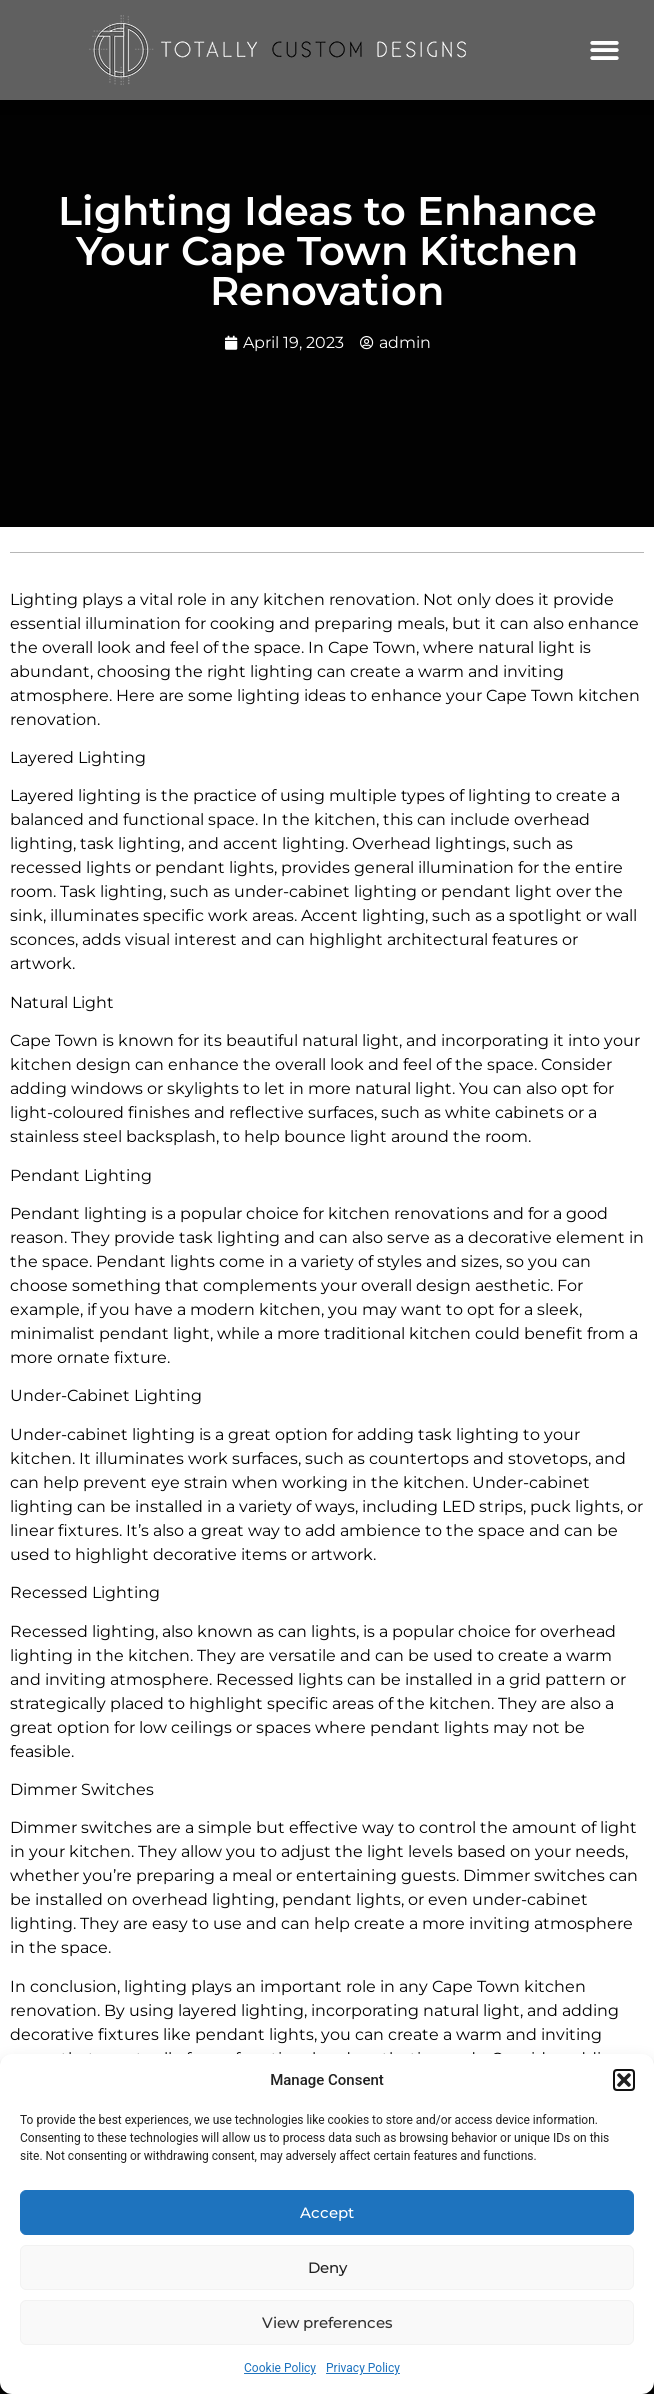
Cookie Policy (280, 2368)
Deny (327, 2267)
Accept (327, 2212)
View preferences (327, 2322)
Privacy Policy (363, 2368)
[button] (624, 2080)
